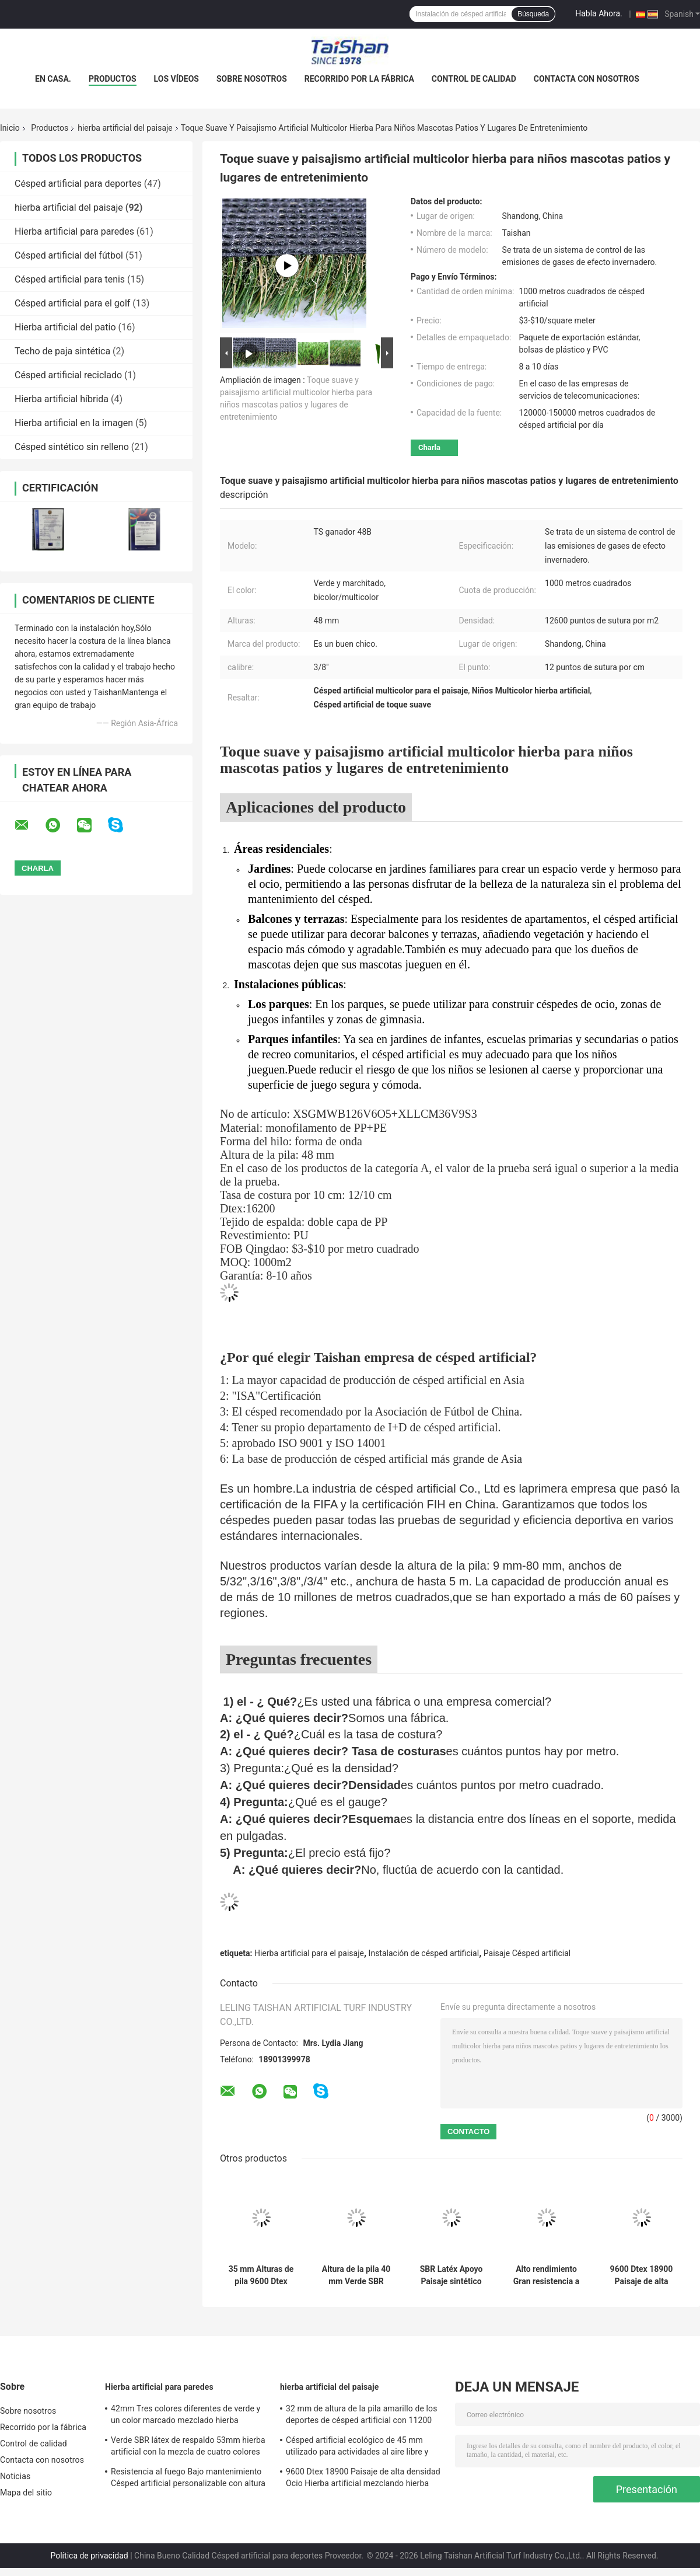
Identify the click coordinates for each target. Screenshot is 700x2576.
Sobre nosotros (251, 78)
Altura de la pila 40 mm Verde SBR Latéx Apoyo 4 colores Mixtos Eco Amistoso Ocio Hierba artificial (356, 2275)
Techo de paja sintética (62, 351)
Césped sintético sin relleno (72, 446)
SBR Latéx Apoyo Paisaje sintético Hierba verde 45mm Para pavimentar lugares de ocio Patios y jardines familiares (451, 2275)
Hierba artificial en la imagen (74, 422)
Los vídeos (176, 78)
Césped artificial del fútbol (69, 255)
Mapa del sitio (26, 2492)
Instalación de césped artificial (424, 1953)
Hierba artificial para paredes (74, 231)
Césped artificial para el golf (72, 303)
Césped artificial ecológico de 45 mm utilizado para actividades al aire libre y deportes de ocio (357, 2447)
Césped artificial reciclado (68, 375)
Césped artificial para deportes (78, 183)
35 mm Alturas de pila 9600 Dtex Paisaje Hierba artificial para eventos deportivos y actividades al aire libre (261, 2275)
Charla (429, 447)
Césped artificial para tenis (70, 279)
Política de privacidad (89, 2555)
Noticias (15, 2476)
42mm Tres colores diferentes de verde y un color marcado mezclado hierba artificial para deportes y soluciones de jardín (185, 2416)
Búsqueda (533, 14)
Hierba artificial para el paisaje (309, 1953)
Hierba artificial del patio (65, 327)
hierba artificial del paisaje (125, 128)
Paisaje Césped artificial (527, 1953)
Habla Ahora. (598, 13)
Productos (112, 78)
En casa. (53, 78)
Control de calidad (474, 78)
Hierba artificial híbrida (61, 399)
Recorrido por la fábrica (359, 78)
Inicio (10, 128)
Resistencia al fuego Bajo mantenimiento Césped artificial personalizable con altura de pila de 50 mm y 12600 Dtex (188, 2479)
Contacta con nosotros (586, 78)
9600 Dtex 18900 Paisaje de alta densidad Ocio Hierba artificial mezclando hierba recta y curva (641, 2275)
